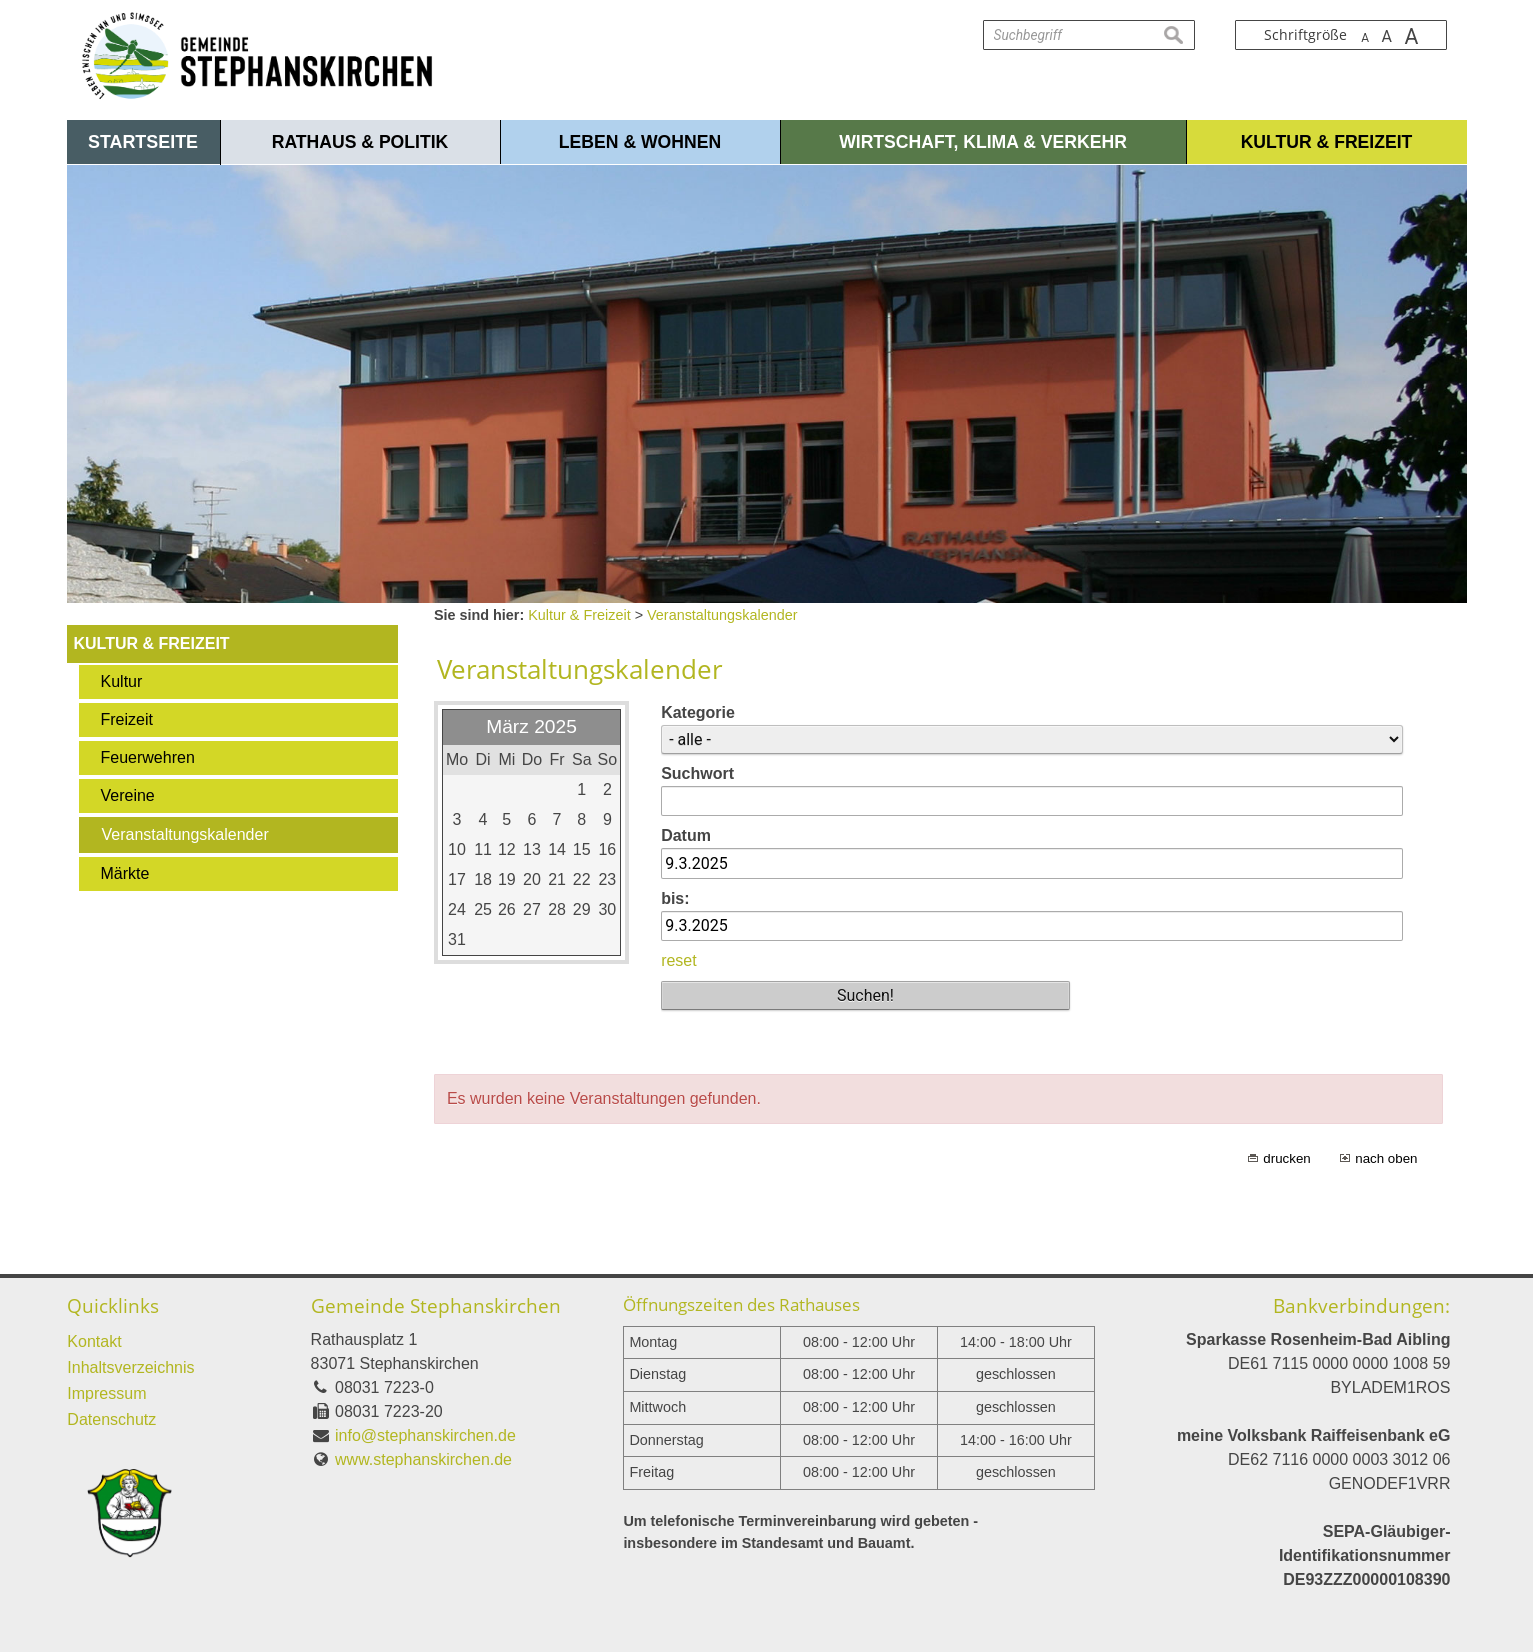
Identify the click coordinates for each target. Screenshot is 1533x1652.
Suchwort (697, 773)
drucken (1286, 1158)
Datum (686, 835)
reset (679, 960)
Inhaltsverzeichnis (130, 1367)
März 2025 (531, 726)
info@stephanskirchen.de (425, 1435)
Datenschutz (111, 1419)
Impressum (106, 1393)
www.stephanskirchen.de (423, 1459)
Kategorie (698, 712)
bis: (675, 898)
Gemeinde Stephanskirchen (436, 1305)
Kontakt (94, 1341)
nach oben (1386, 1158)
